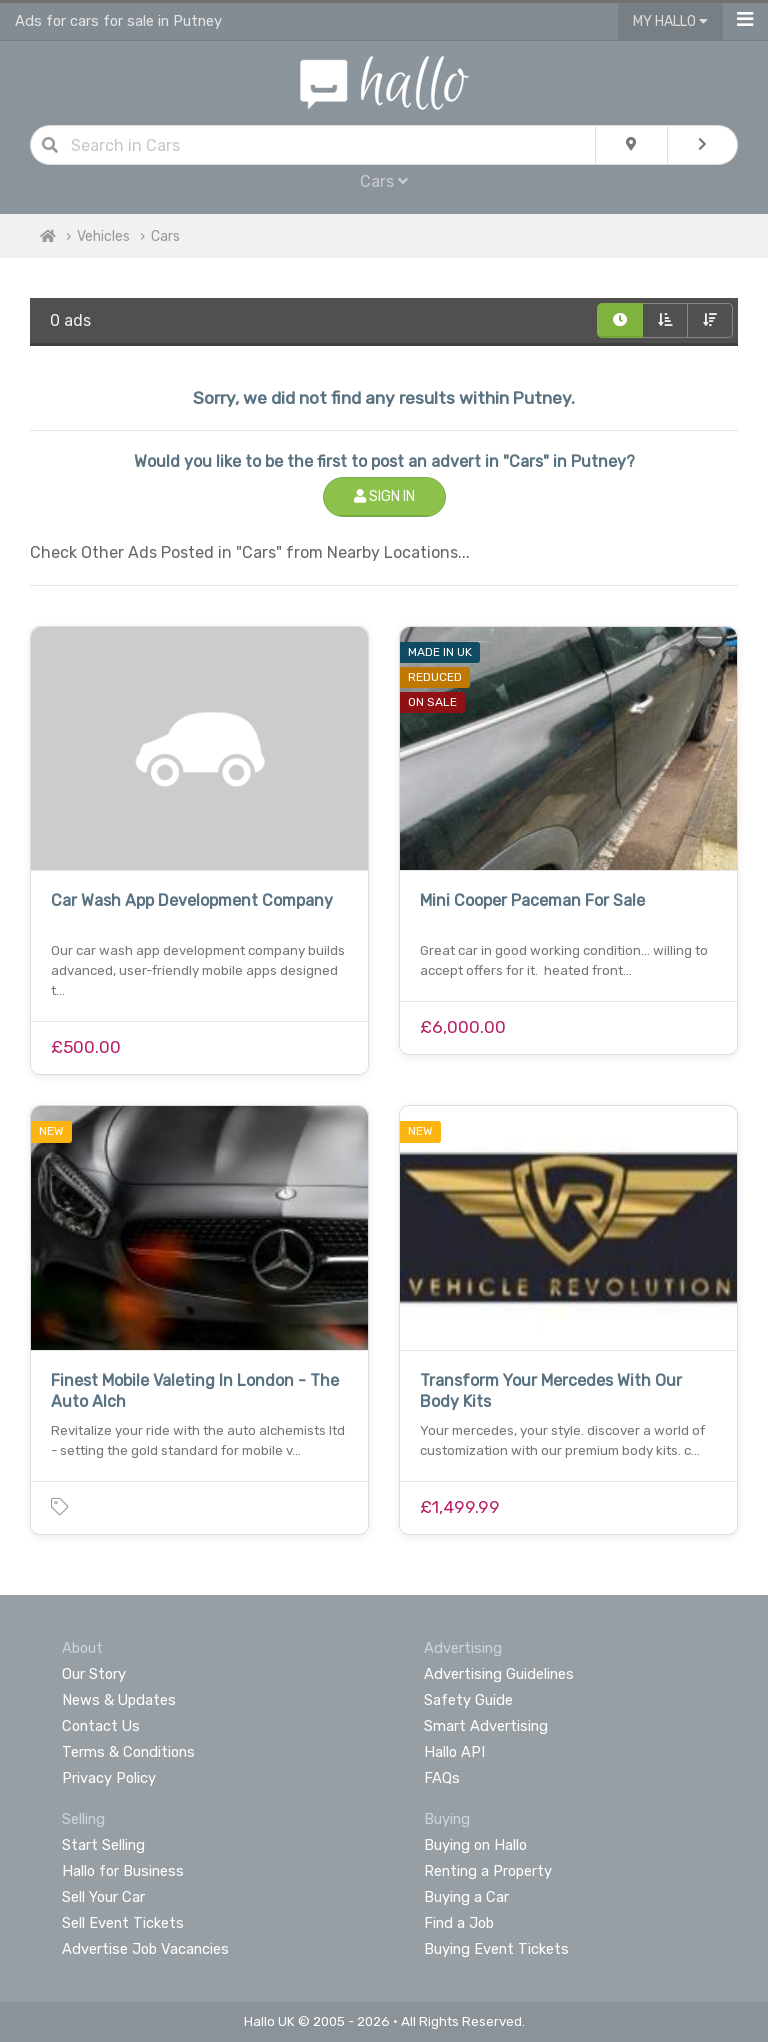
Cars (384, 181)
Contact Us (101, 1726)
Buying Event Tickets (496, 1949)
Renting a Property (488, 1871)
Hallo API (454, 1752)
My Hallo (670, 21)
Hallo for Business (123, 1871)
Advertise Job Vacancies (145, 1949)
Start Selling (103, 1845)
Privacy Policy (109, 1778)
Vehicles (103, 236)
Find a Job (459, 1923)
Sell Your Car (103, 1897)
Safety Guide (468, 1700)
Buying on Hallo (475, 1845)
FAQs (442, 1778)
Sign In (384, 496)
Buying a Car (466, 1897)
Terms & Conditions (128, 1752)
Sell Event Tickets (123, 1923)
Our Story (94, 1674)
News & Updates (119, 1700)
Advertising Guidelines (499, 1674)
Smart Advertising (486, 1726)
